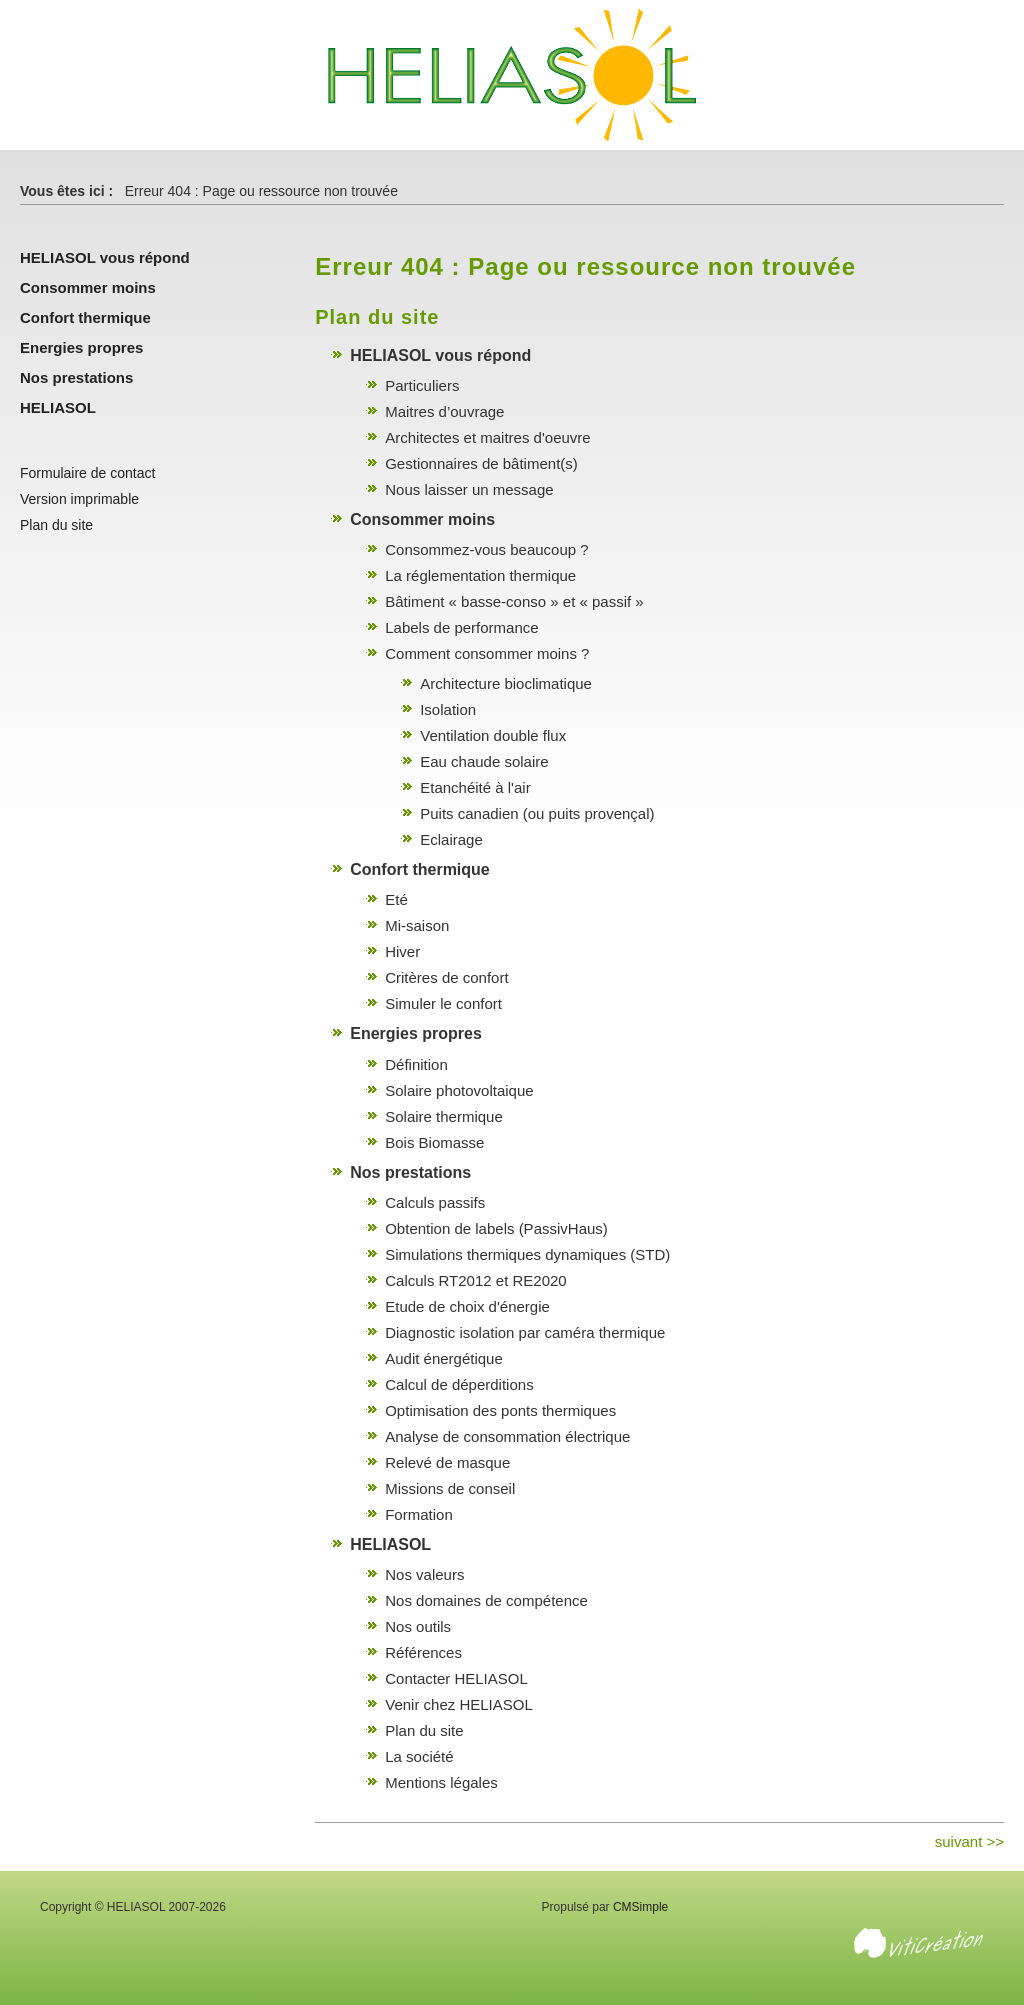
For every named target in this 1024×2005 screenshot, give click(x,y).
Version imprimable (79, 499)
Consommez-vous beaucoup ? (486, 549)
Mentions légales (441, 1782)
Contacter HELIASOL (456, 1678)
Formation (419, 1514)
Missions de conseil (450, 1488)
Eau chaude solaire (484, 761)
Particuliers (422, 385)
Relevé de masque (447, 1462)
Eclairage (451, 839)
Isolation (448, 709)
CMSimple (640, 1907)
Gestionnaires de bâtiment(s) (481, 463)
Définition (416, 1064)
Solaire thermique (444, 1116)
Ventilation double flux (493, 735)
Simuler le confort (443, 1003)
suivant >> (969, 1841)
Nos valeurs (424, 1574)
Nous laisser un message (469, 489)
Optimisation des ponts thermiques (500, 1410)
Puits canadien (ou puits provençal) (537, 813)
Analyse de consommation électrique (507, 1436)
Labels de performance (461, 627)
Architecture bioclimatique (506, 683)
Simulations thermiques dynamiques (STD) (527, 1254)
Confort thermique (420, 869)
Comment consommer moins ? (487, 653)
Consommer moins (422, 519)
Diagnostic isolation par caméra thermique (525, 1332)
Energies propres (416, 1033)
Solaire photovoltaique (459, 1090)
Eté (396, 899)
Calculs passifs (435, 1202)
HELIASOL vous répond (440, 355)
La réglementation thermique (480, 575)
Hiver (402, 951)
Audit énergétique (444, 1358)
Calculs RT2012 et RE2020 (476, 1280)
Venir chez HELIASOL (459, 1704)
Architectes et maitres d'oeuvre (487, 437)
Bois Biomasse (434, 1142)
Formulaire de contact (87, 473)
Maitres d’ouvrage (444, 411)
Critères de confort (446, 977)
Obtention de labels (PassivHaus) (496, 1228)
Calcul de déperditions (459, 1384)
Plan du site (424, 1730)
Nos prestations (410, 1172)
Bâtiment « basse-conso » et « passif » (514, 601)
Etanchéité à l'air (475, 787)
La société (419, 1756)
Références (423, 1652)
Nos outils (418, 1626)
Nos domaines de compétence (486, 1600)
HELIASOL (390, 1544)
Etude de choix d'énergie (467, 1306)
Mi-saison (417, 925)
